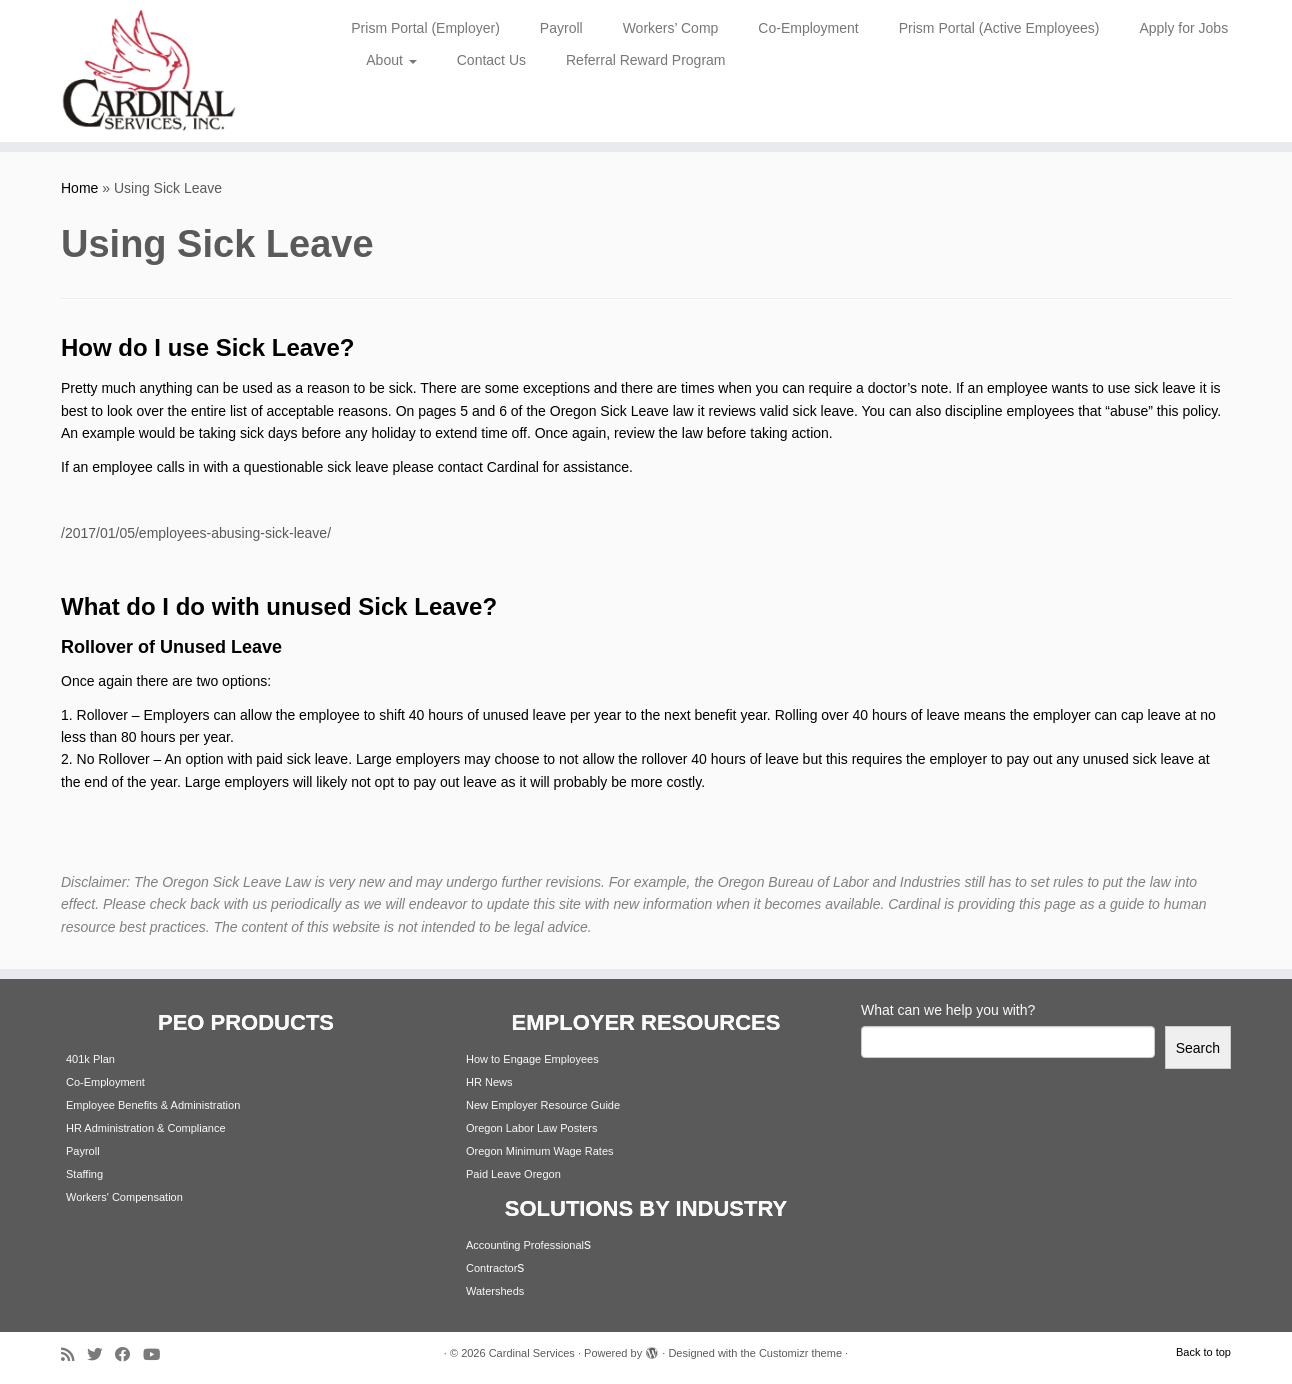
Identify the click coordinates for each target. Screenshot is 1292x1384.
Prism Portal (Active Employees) (999, 28)
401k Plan (90, 1059)
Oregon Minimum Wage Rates (540, 1151)
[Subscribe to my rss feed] (74, 1354)
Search (1198, 1048)
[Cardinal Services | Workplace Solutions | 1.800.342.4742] (149, 71)
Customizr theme (800, 1353)
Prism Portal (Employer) (425, 28)
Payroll (561, 28)
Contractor (491, 1268)
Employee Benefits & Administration (153, 1105)
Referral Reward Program (646, 60)
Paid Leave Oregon (513, 1174)
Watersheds (495, 1291)
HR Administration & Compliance (146, 1128)
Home (79, 188)
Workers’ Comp (671, 28)
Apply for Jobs (1183, 28)
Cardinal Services (532, 1353)
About (391, 60)
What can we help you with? (948, 1010)
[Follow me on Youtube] (158, 1354)
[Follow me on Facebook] (129, 1354)
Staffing (84, 1174)
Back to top (1203, 1352)
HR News (489, 1082)
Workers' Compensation (124, 1197)
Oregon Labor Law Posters (531, 1128)
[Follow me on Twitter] (101, 1354)
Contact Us (491, 60)
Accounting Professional (525, 1245)
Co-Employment (808, 28)
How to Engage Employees (532, 1059)
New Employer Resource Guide (543, 1105)
